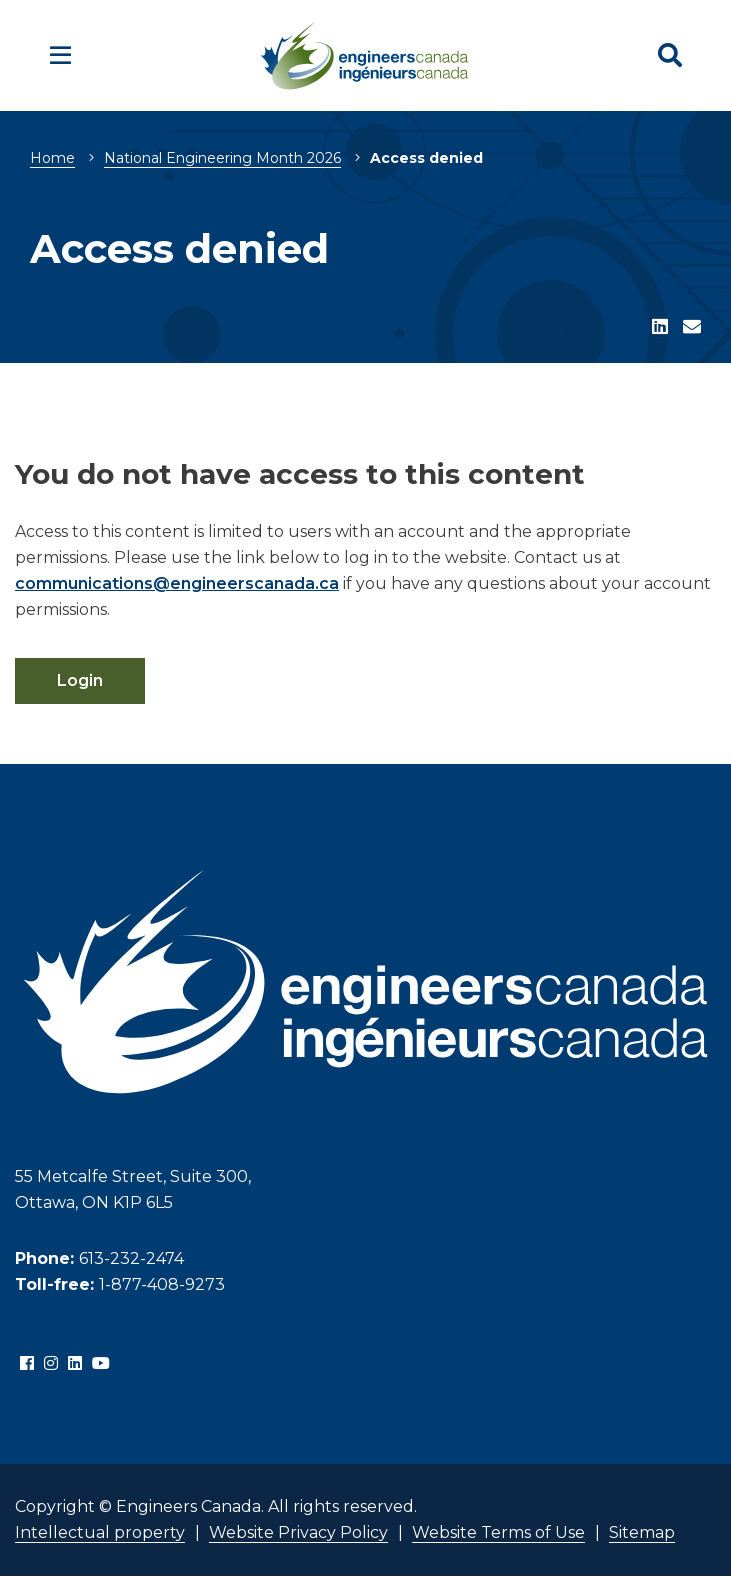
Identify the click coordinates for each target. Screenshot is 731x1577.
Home (52, 158)
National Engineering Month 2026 (222, 158)
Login (80, 680)
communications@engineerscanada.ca (177, 583)
